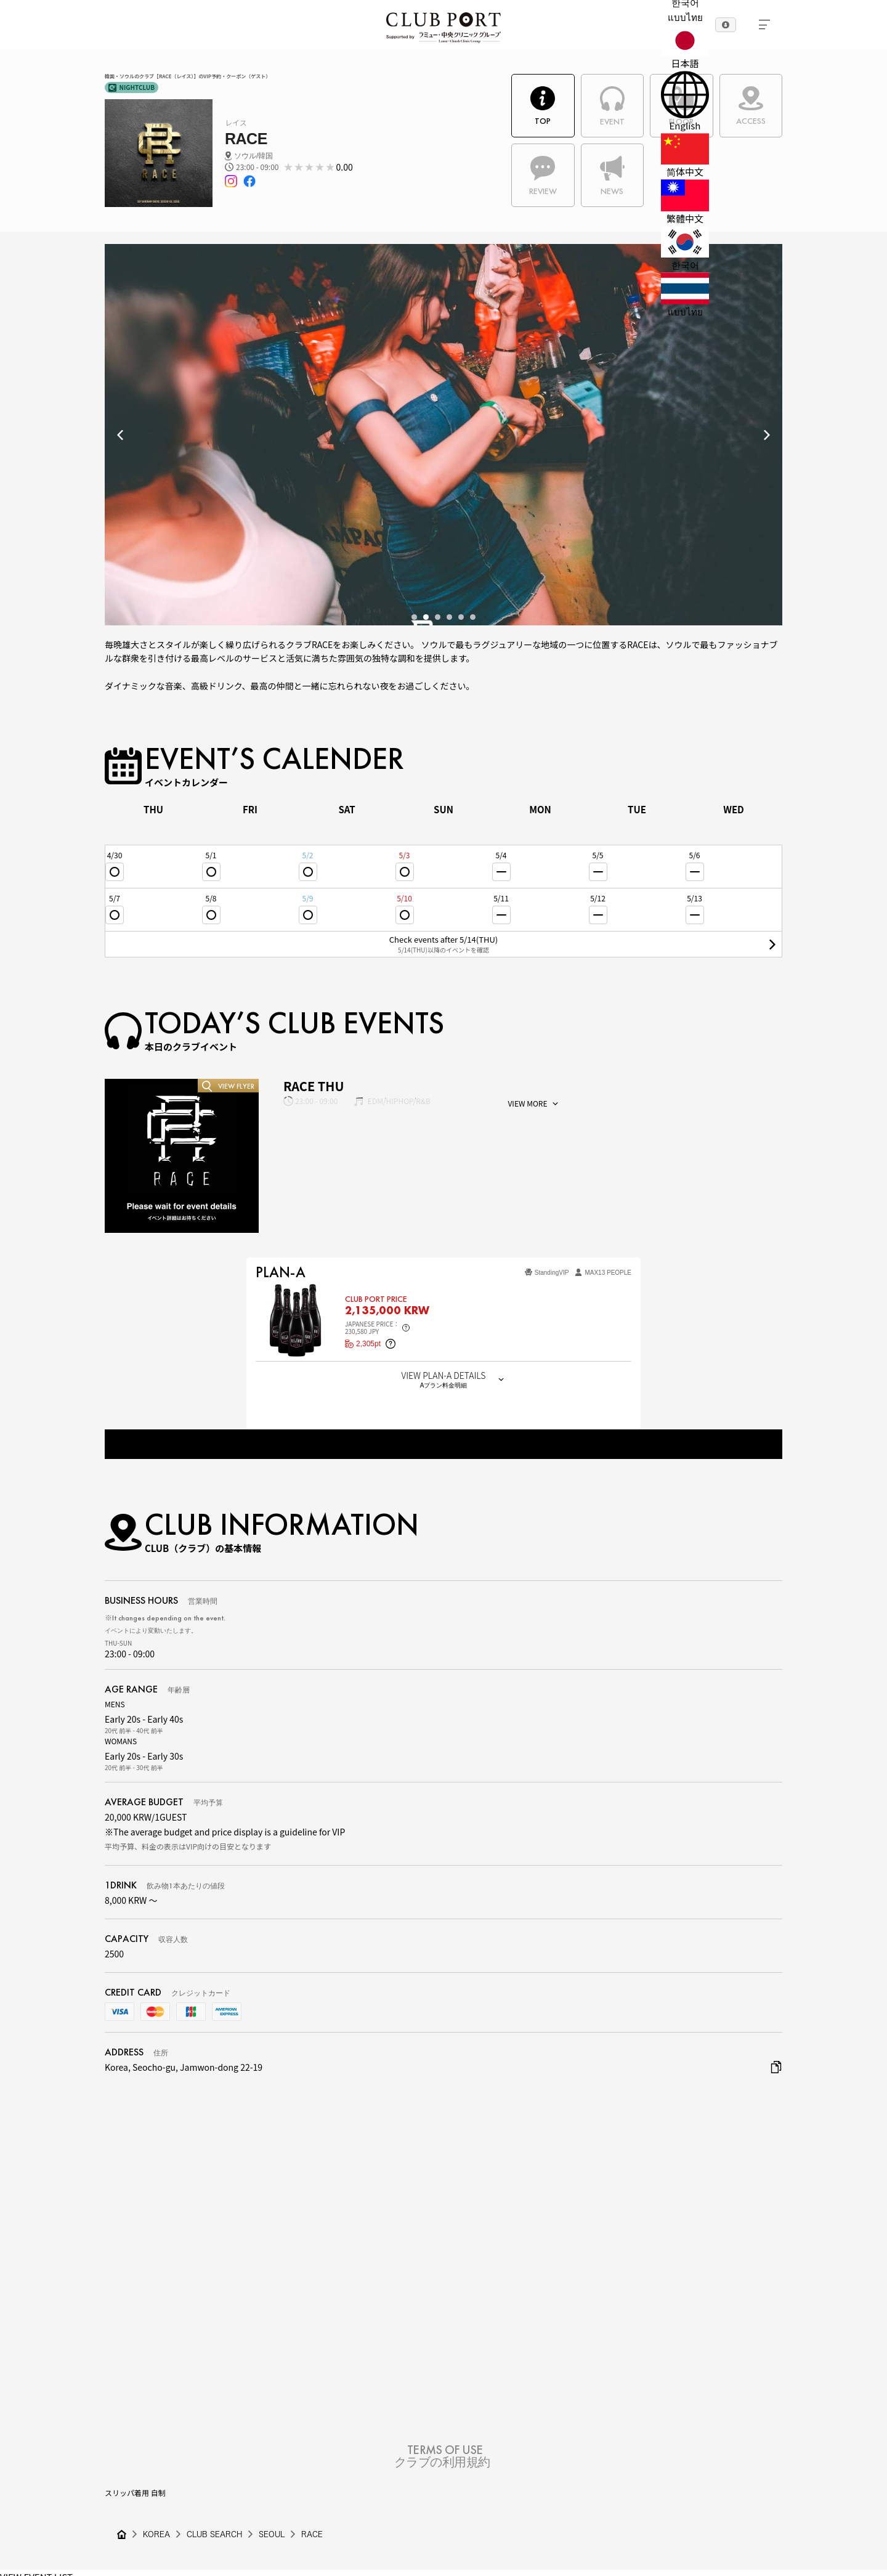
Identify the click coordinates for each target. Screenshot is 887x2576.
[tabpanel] (443, 441)
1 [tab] (414, 617)
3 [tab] (437, 617)
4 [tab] (449, 617)
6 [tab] (473, 617)
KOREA (156, 2534)
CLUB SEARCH (214, 2534)
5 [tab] (461, 617)
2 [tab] (426, 617)
